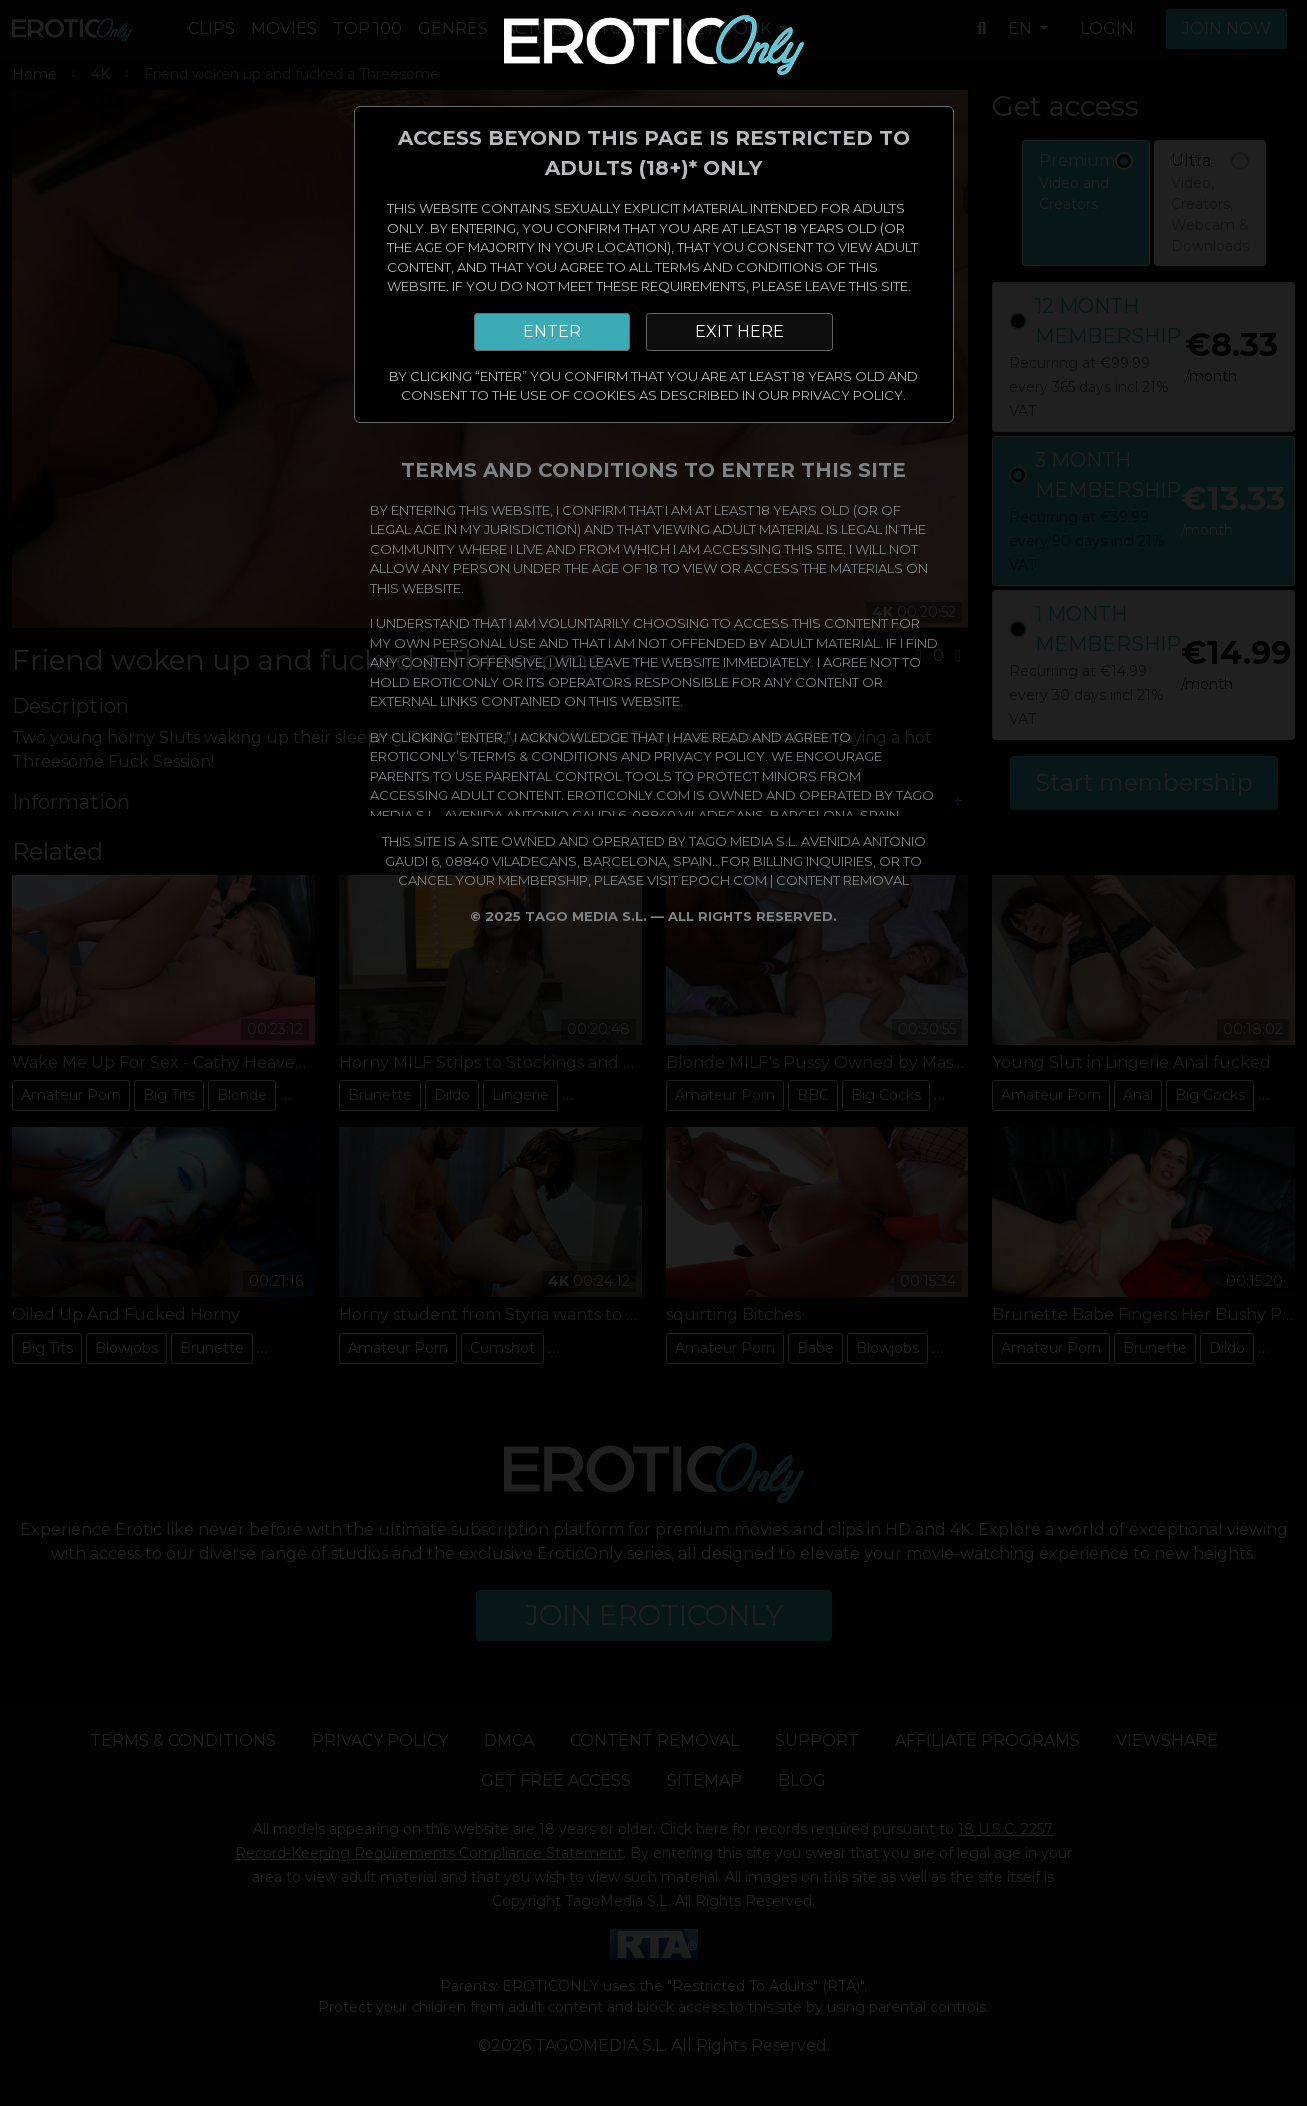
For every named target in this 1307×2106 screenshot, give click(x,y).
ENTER (552, 331)
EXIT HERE (739, 331)
